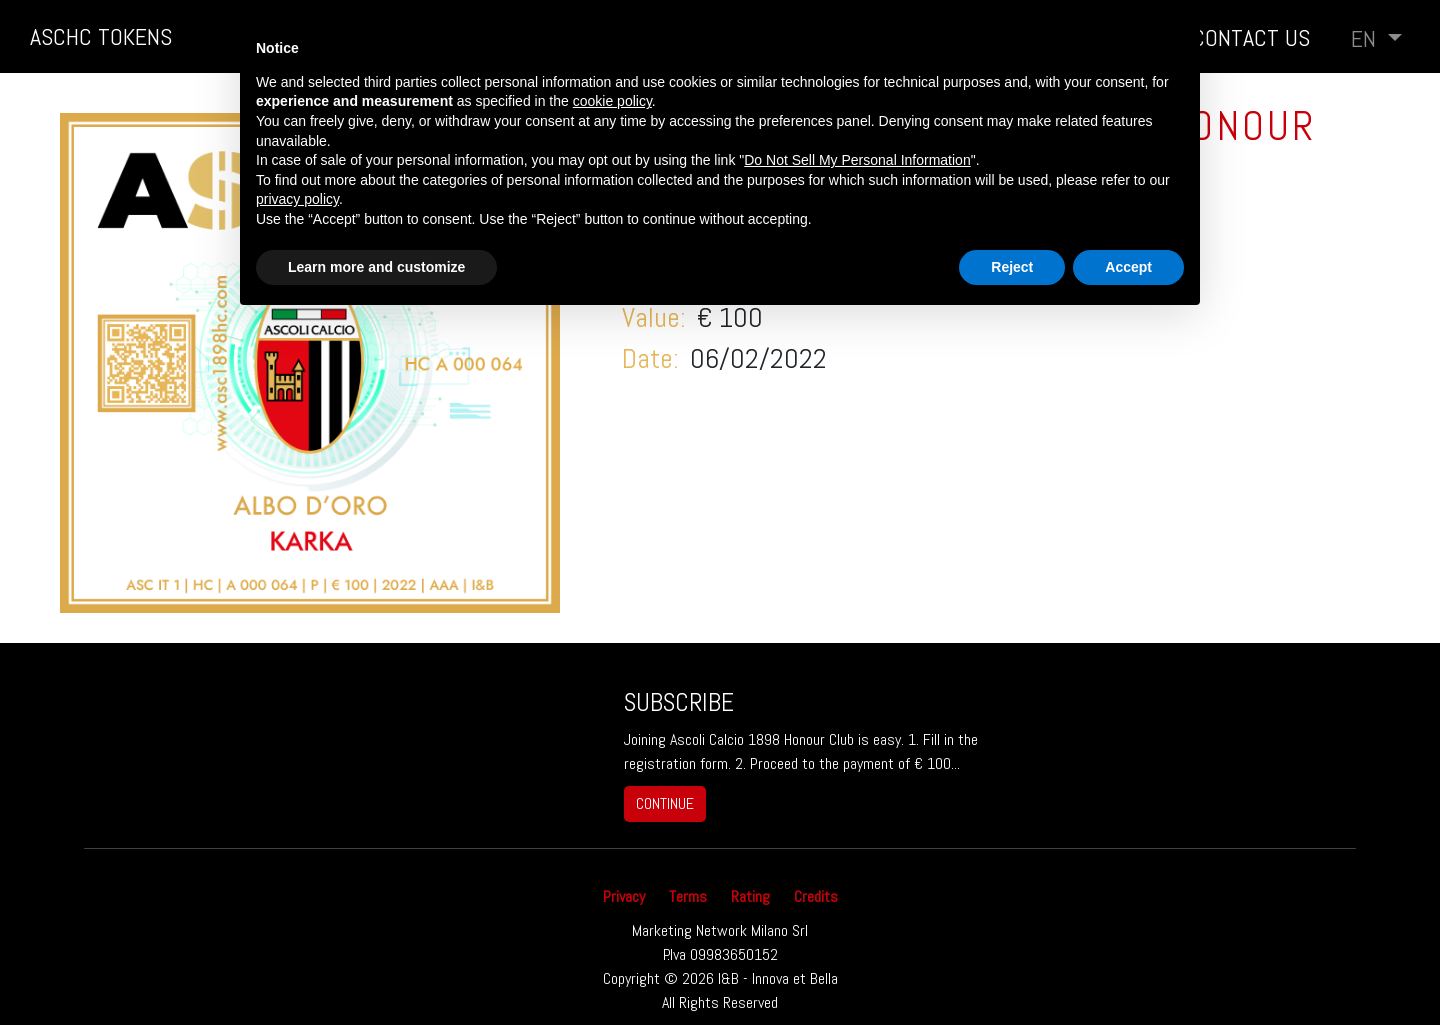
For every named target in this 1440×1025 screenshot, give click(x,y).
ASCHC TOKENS (101, 36)
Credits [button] (816, 896)
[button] (1376, 39)
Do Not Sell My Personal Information (857, 160)
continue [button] (665, 803)
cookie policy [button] (612, 101)
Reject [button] (1012, 267)
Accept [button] (1128, 267)
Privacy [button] (624, 896)
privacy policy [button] (297, 199)
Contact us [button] (1251, 37)
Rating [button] (750, 896)
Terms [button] (688, 896)
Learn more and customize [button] (376, 267)
